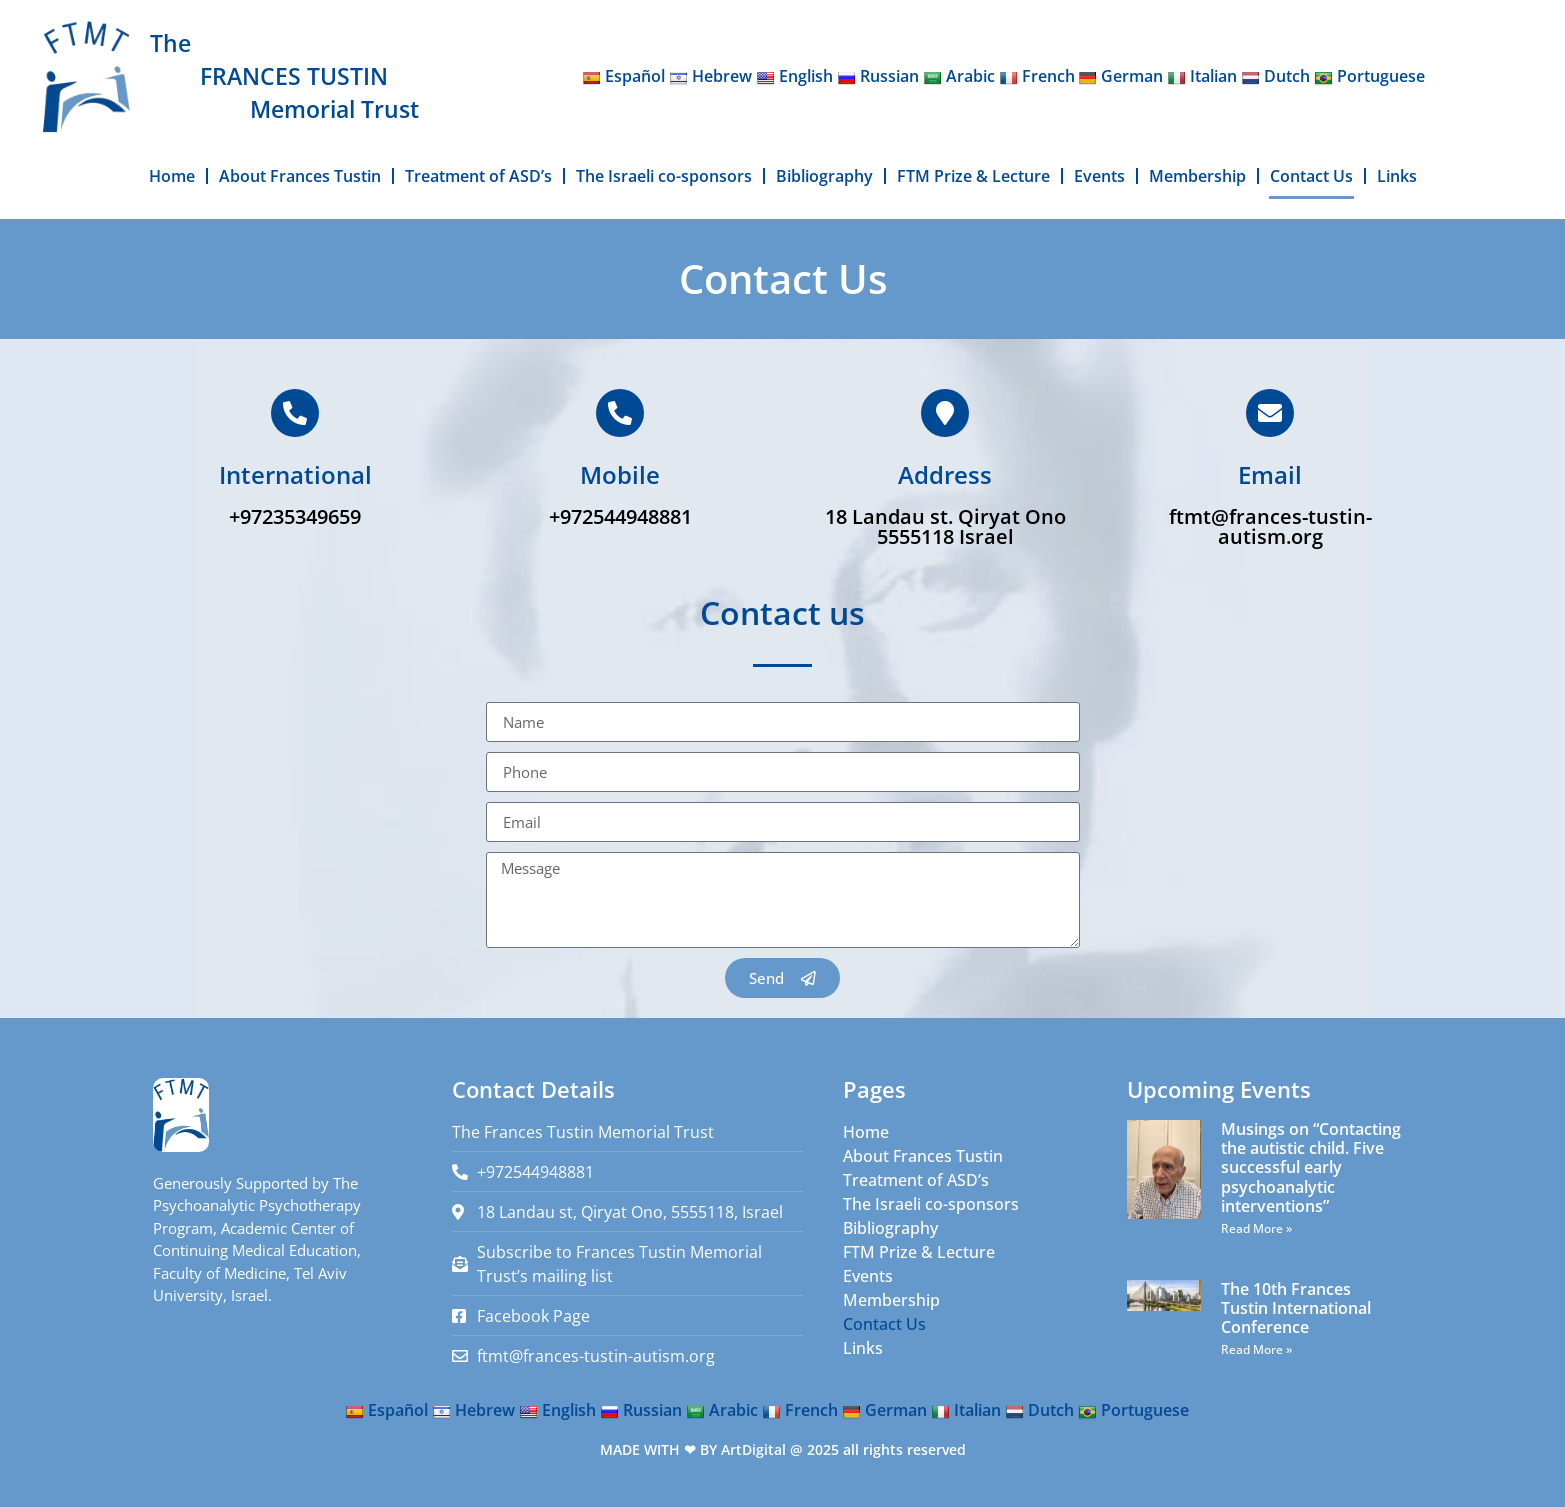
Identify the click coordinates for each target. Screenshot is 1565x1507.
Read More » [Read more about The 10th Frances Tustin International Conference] (1256, 1349)
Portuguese (1369, 76)
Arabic (959, 76)
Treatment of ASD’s (478, 176)
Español (623, 76)
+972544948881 (620, 516)
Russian (878, 76)
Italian (1202, 76)
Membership (1197, 176)
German (1120, 76)
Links (1397, 176)
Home (172, 176)
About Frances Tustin (300, 176)
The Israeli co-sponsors (664, 176)
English (794, 76)
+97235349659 (295, 516)
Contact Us (1311, 176)
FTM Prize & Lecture (973, 176)
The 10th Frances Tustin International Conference (1296, 1308)
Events (1099, 176)
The (170, 43)
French (1037, 76)
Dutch (1275, 76)
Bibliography (824, 176)
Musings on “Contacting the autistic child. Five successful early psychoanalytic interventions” (1311, 1167)
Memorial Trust (334, 109)
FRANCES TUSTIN (294, 76)
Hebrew (710, 76)
